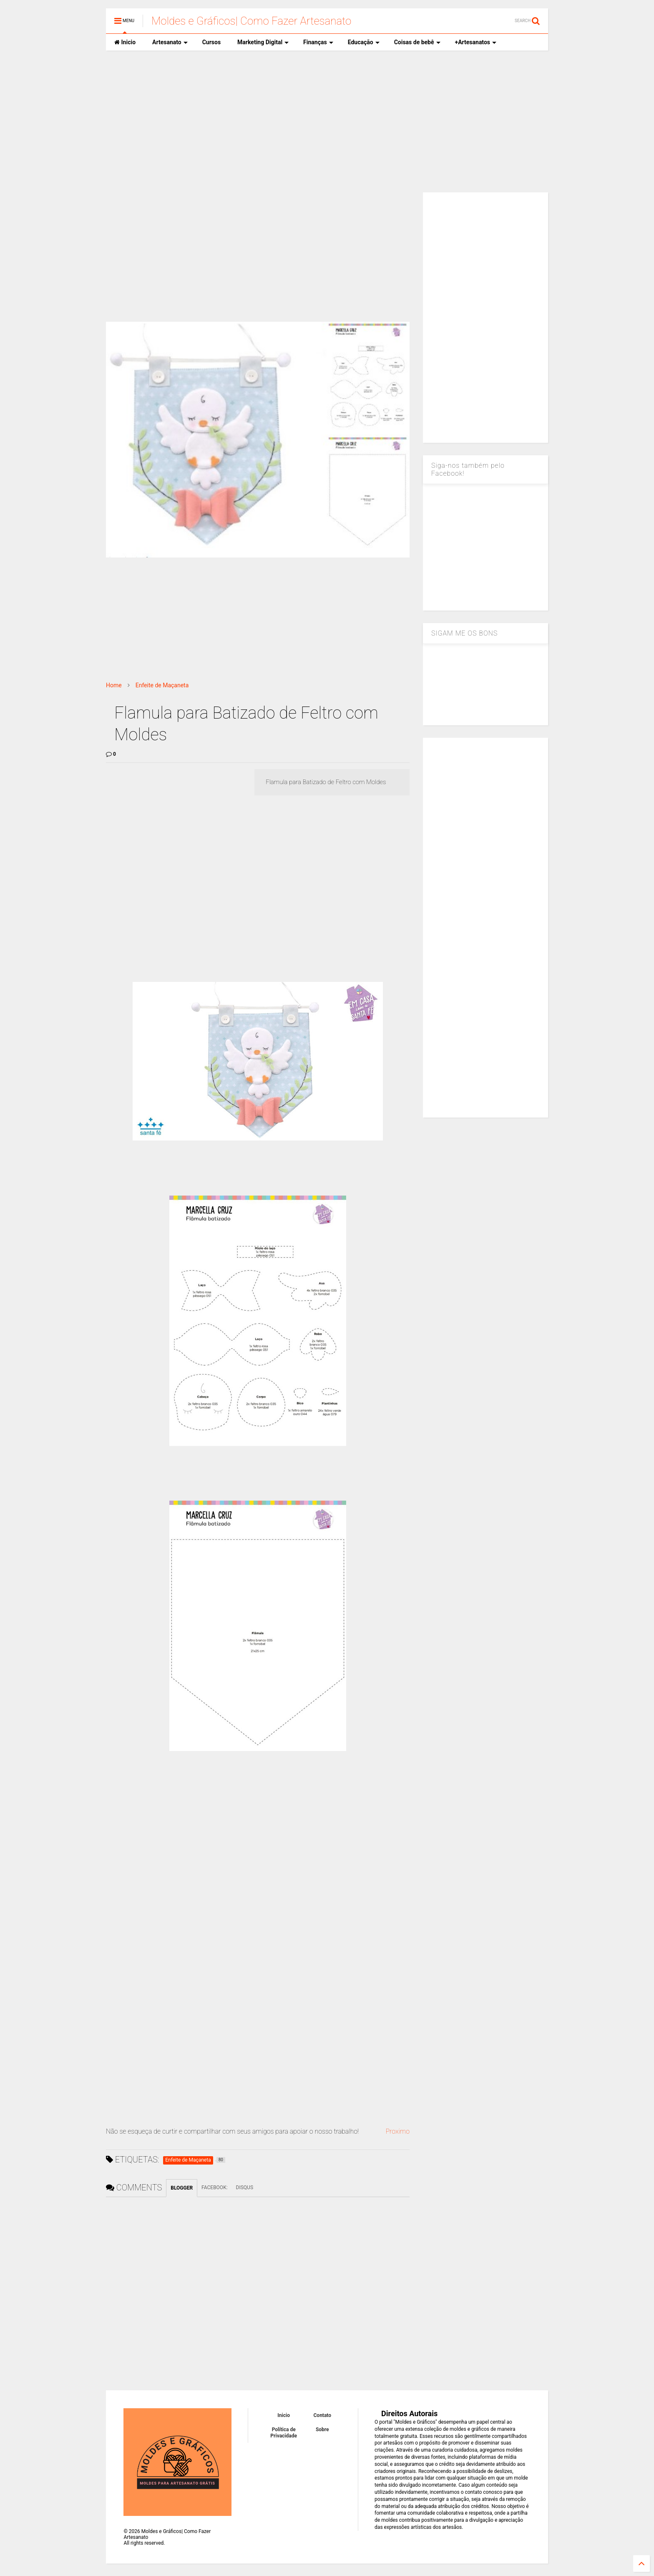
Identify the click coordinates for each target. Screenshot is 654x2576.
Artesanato (170, 42)
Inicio (125, 42)
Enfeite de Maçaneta (162, 685)
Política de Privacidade (283, 2432)
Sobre (322, 2429)
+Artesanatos (475, 42)
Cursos (211, 42)
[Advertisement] (327, 121)
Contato (323, 2415)
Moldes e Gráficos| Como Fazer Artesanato (251, 21)
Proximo (397, 2131)
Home (114, 685)
